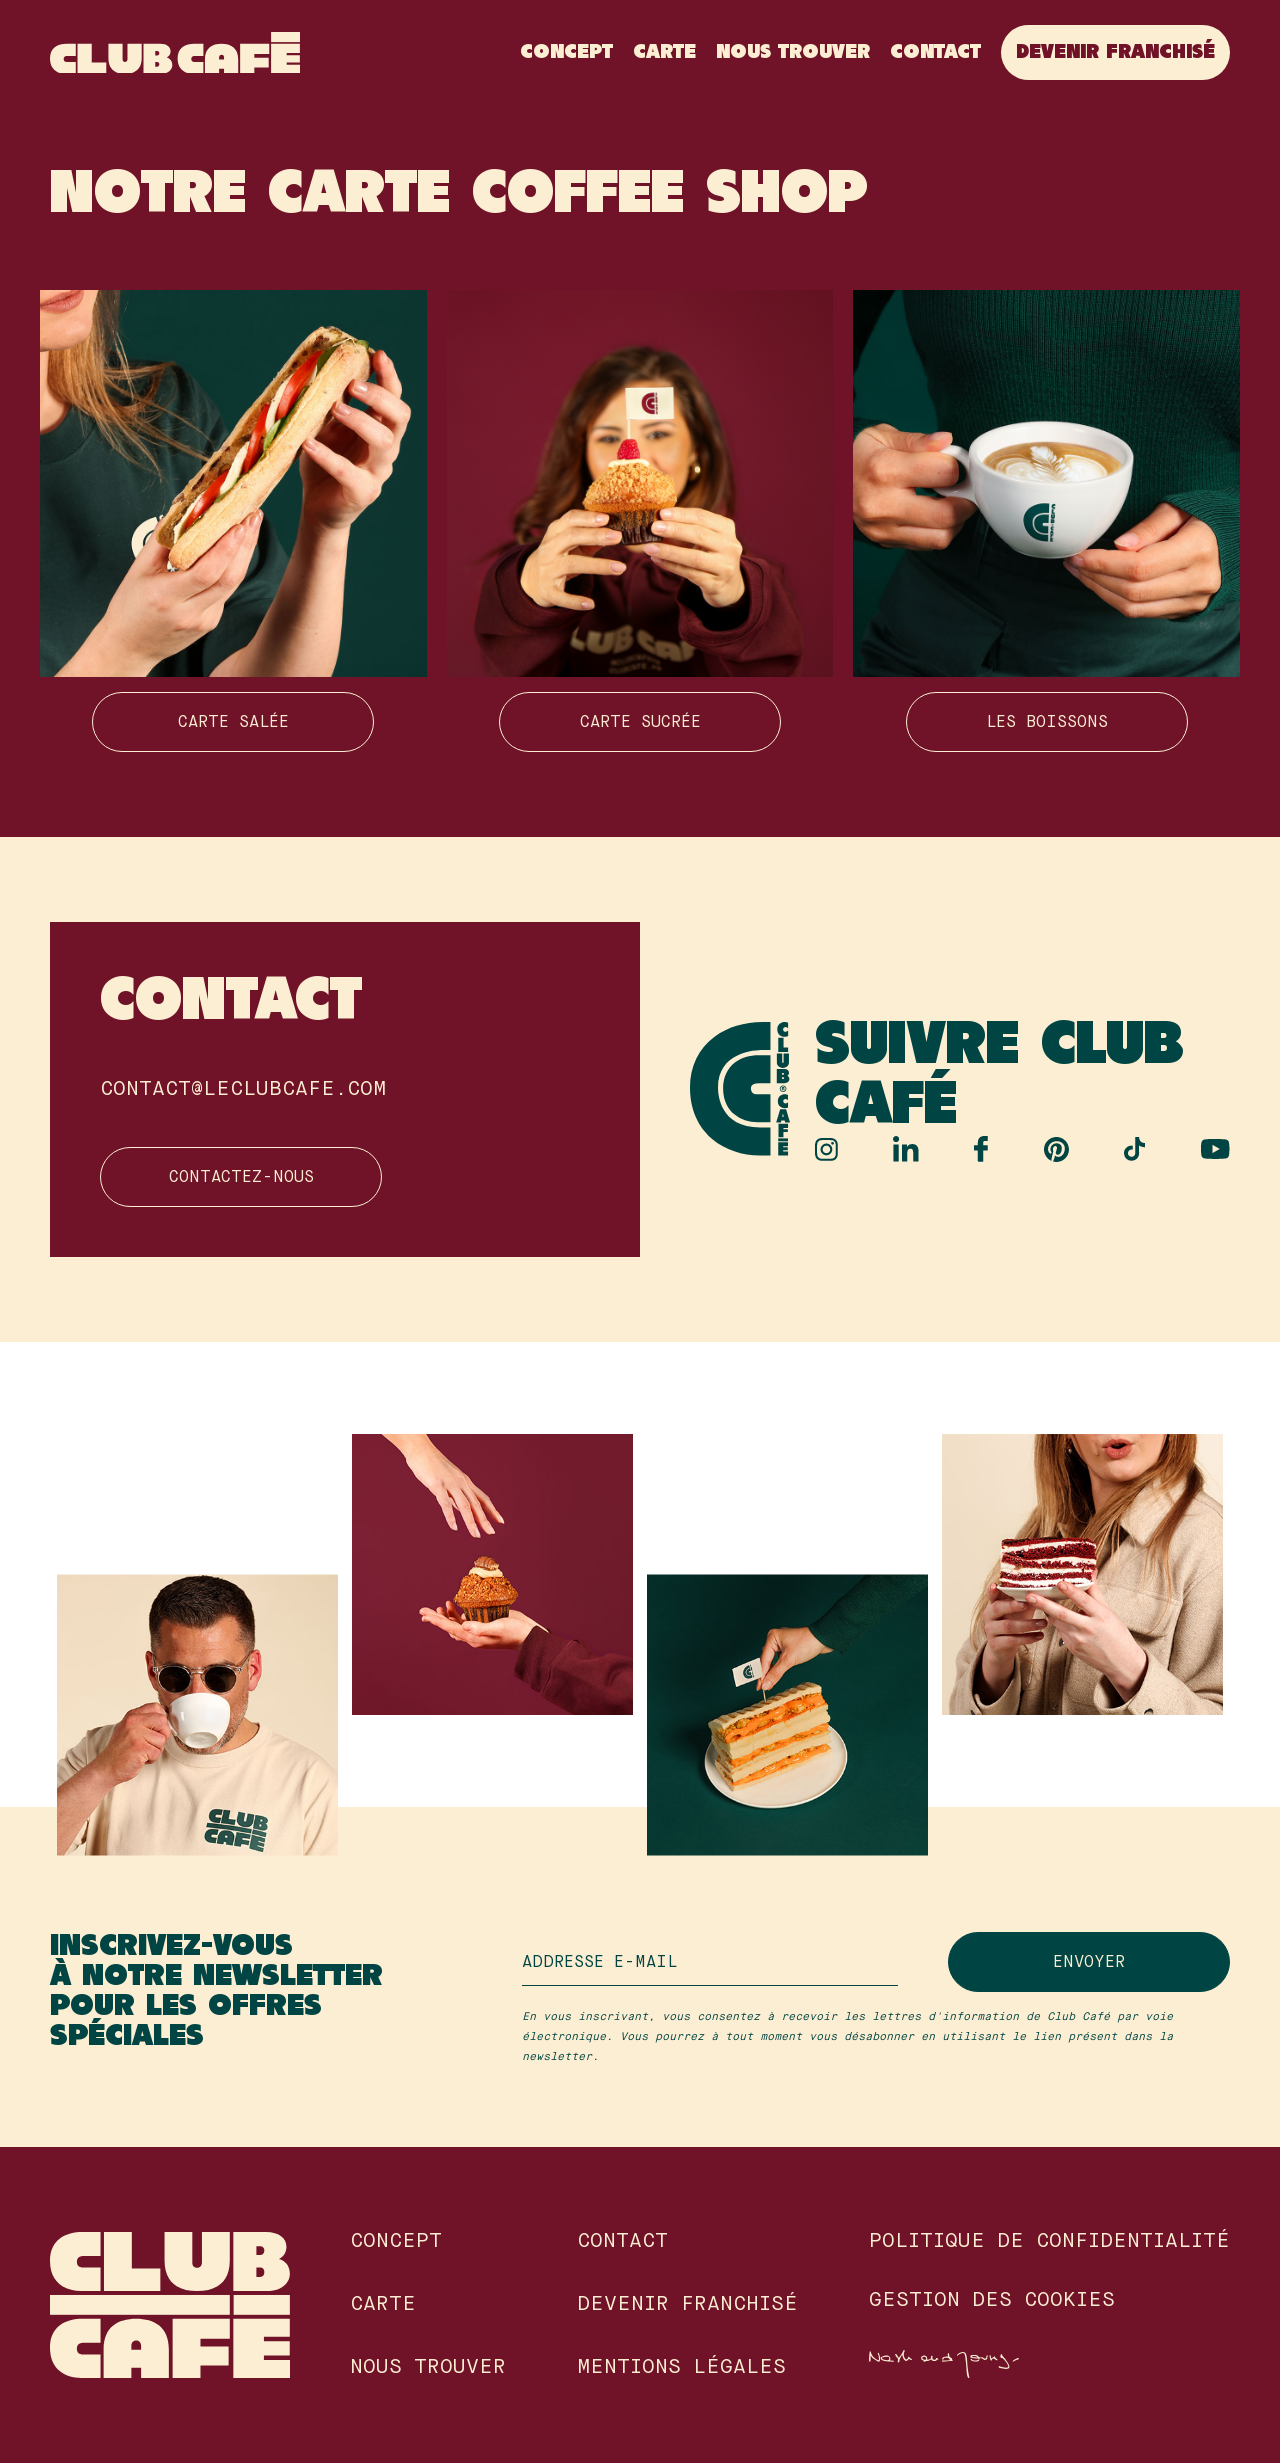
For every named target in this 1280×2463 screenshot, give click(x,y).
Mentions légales (681, 2368)
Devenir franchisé (1115, 52)
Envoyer (1089, 1963)
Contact (935, 52)
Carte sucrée (640, 723)
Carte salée (233, 723)
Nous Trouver (793, 52)
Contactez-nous (241, 1178)
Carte (664, 52)
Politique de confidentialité (1049, 2242)
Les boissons (1047, 723)
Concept (566, 52)
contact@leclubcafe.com (243, 1089)
